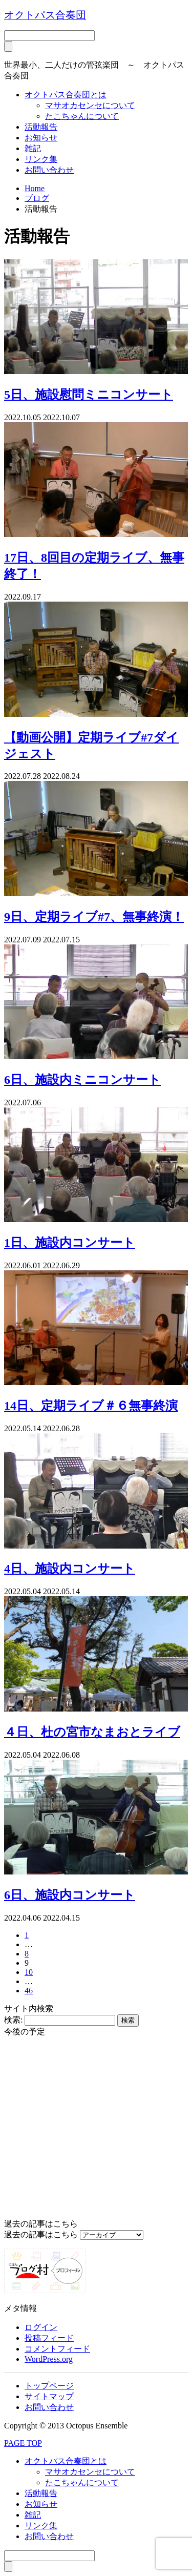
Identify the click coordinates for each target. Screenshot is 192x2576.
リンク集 (41, 159)
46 (29, 1990)
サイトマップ (49, 2396)
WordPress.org (49, 2359)
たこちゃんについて (82, 116)
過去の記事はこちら (41, 2234)
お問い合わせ (49, 170)
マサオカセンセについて (90, 105)
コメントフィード (57, 2348)
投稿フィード (49, 2338)
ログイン (41, 2327)
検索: (13, 2019)
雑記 (33, 148)
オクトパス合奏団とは (65, 94)
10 (29, 1972)
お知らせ (41, 137)
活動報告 (41, 126)
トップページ (49, 2385)
